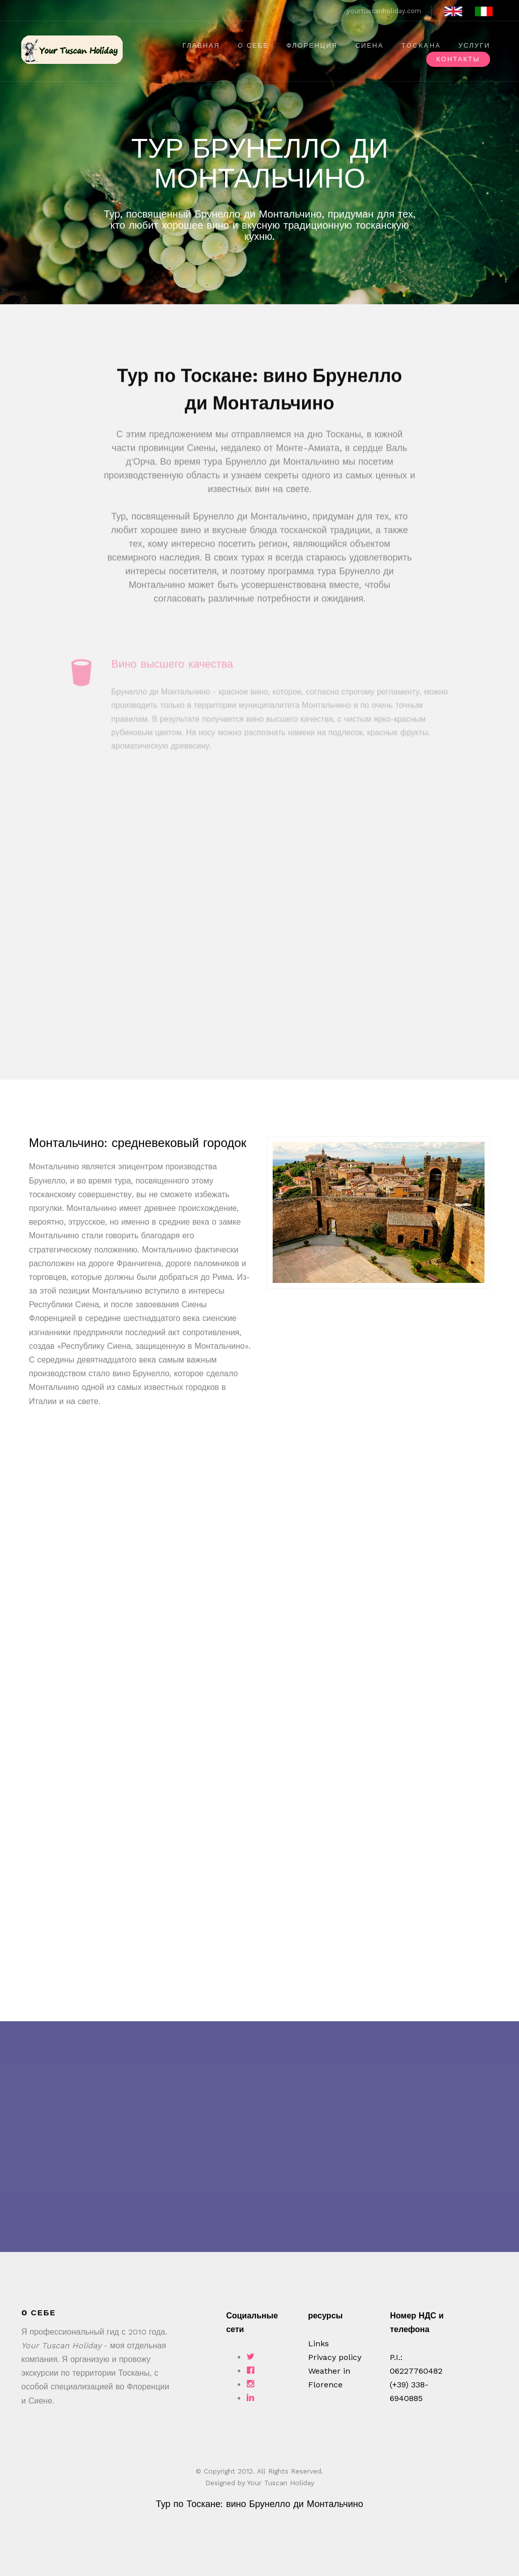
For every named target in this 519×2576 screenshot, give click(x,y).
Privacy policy (334, 2357)
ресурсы (325, 2315)
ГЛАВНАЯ (201, 45)
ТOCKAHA (421, 45)
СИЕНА (369, 45)
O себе (253, 45)
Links (318, 2343)
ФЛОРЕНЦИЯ (312, 45)
